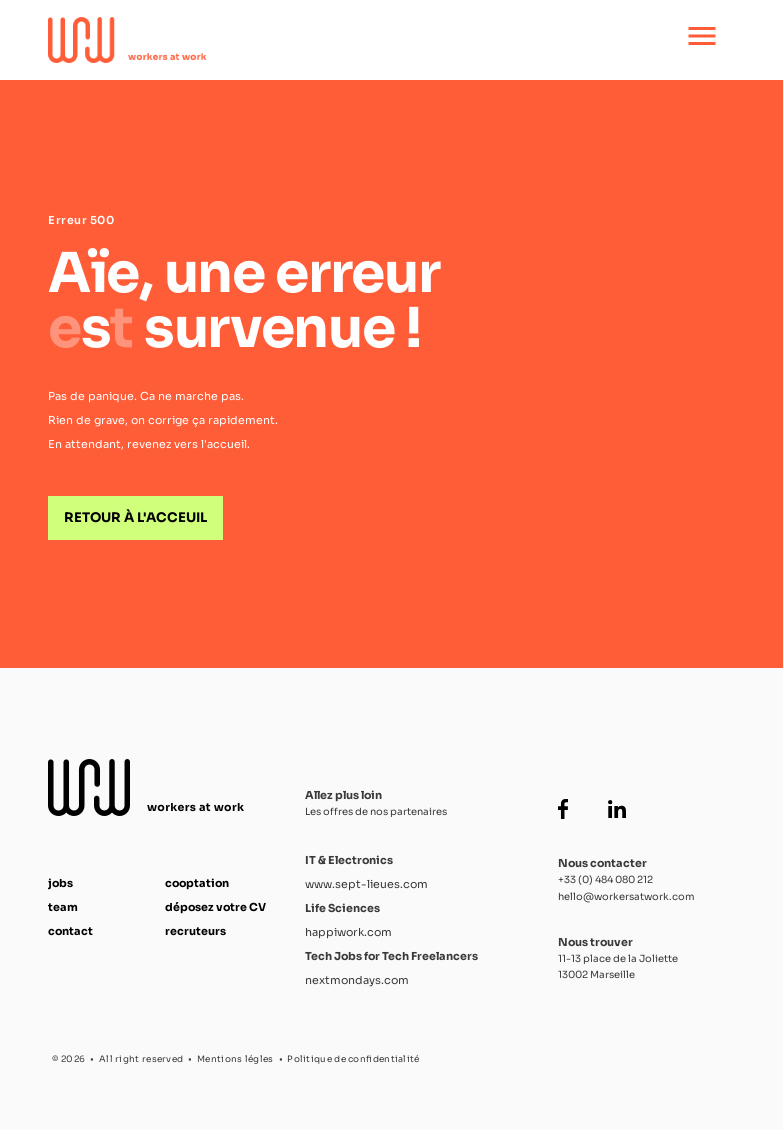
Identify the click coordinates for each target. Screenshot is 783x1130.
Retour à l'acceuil (135, 517)
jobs (60, 883)
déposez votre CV (215, 907)
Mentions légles (235, 1059)
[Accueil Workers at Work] (325, 40)
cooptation (197, 883)
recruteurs (195, 931)
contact (70, 931)
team (63, 907)
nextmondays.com (357, 980)
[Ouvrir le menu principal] (702, 40)
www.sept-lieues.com (366, 884)
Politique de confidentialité (353, 1059)
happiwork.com (348, 932)
